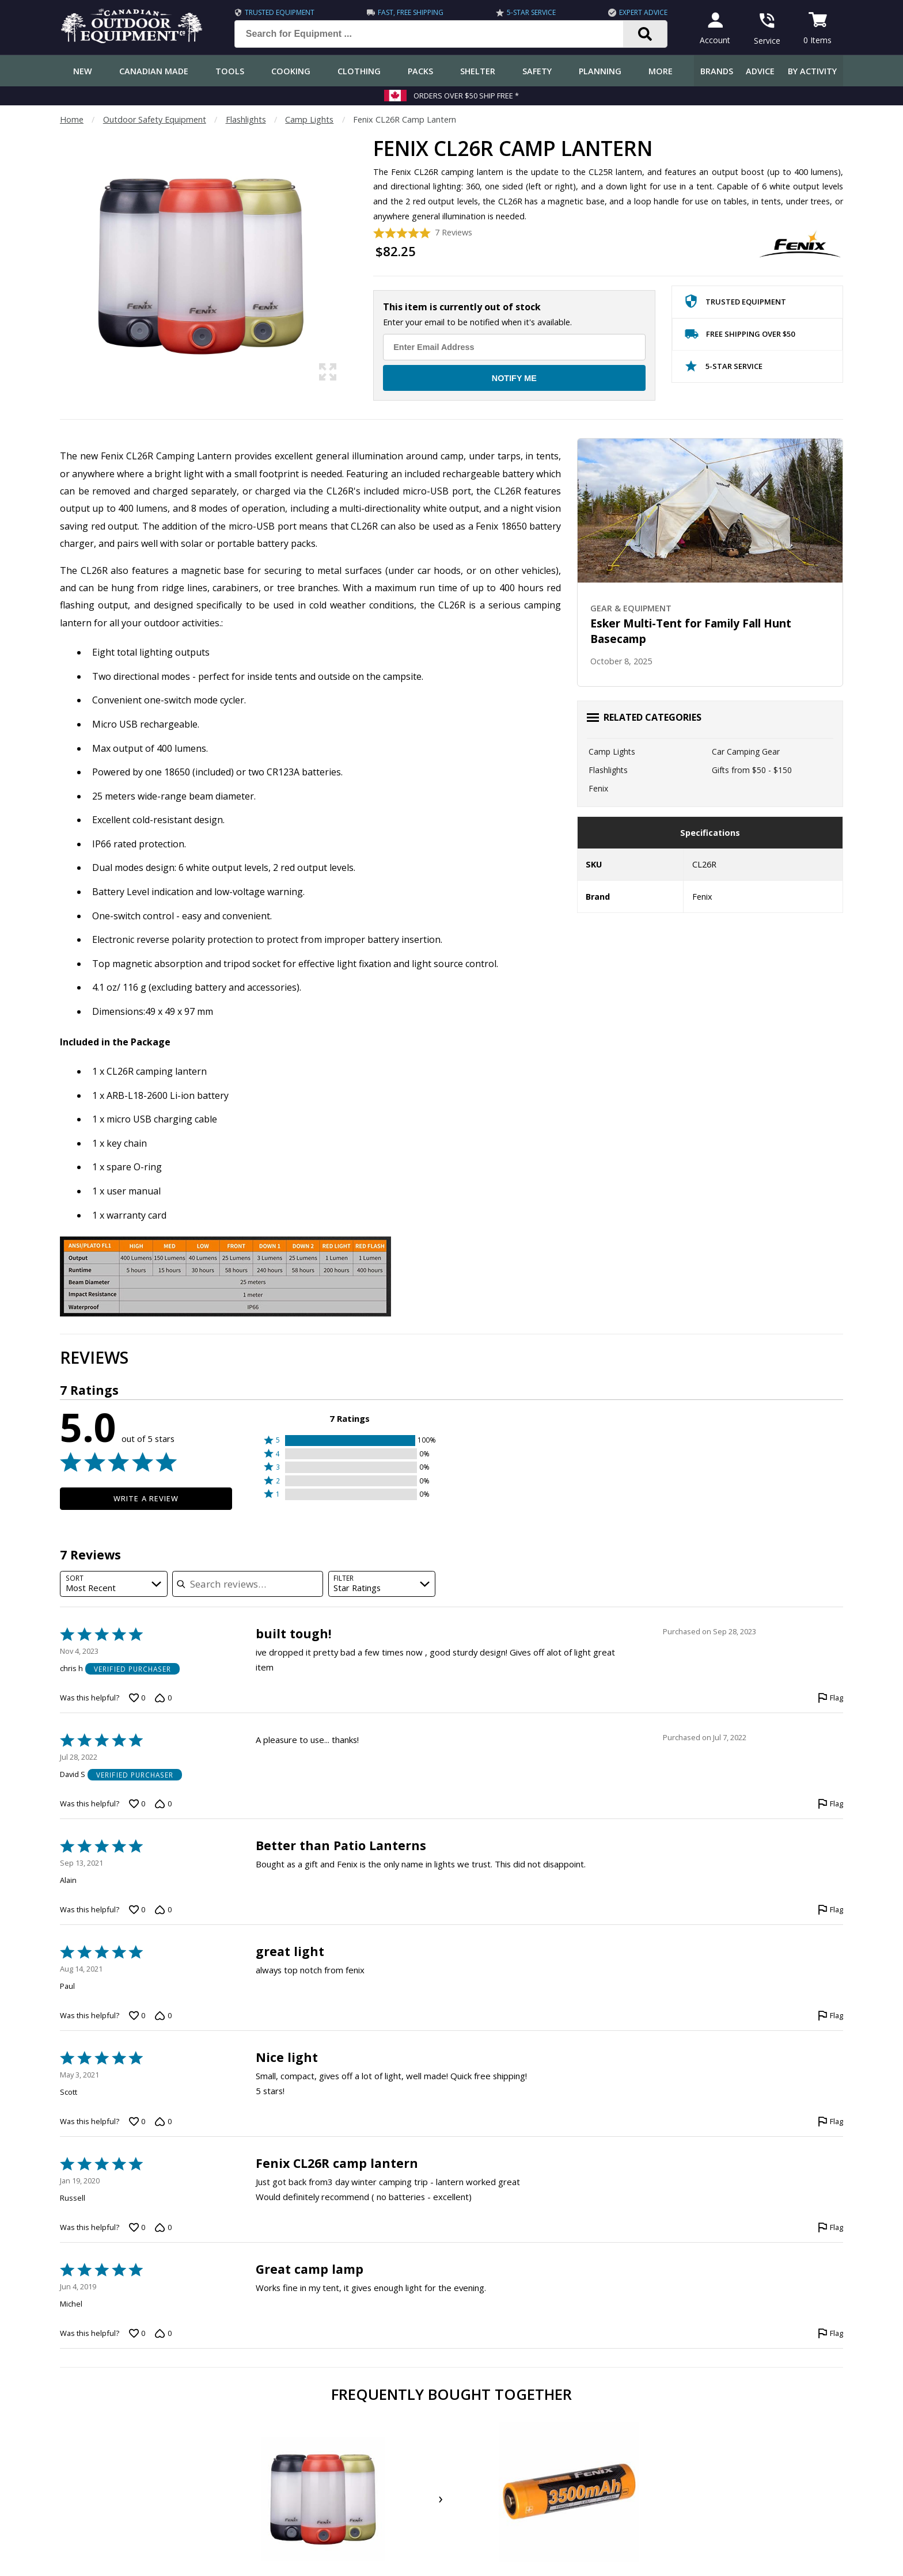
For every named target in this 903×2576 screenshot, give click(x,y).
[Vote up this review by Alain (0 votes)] (137, 1909)
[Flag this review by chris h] (830, 1698)
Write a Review (146, 1498)
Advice (760, 71)
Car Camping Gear (746, 751)
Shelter (477, 71)
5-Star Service (530, 12)
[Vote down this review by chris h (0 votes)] (163, 1698)
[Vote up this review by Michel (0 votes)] (137, 2333)
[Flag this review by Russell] (830, 2227)
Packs (420, 71)
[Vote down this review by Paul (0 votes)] (163, 2015)
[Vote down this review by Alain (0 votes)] (163, 1909)
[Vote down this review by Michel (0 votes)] (163, 2333)
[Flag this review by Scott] (830, 2121)
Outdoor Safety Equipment (154, 119)
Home (72, 119)
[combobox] (114, 1584)
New (82, 71)
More (660, 71)
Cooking (290, 71)
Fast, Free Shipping (410, 12)
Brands (716, 71)
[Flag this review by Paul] (830, 2015)
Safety (537, 71)
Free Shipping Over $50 (740, 336)
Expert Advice (642, 12)
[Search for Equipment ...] (436, 34)
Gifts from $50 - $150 (752, 769)
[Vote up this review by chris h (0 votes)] (137, 1698)
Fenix (598, 788)
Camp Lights (309, 119)
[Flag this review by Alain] (830, 1909)
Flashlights (246, 119)
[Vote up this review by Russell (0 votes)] (137, 2227)
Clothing (359, 71)
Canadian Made (153, 71)
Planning (600, 71)
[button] (350, 1440)
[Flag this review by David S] (830, 1804)
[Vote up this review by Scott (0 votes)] (137, 2121)
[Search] (644, 34)
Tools (229, 71)
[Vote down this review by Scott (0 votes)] (163, 2121)
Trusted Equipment (279, 12)
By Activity (812, 71)
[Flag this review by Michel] (830, 2333)
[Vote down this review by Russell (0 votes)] (163, 2227)
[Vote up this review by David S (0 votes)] (137, 1804)
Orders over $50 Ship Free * (466, 95)
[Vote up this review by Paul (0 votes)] (137, 2015)
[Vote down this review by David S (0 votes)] (163, 1804)
